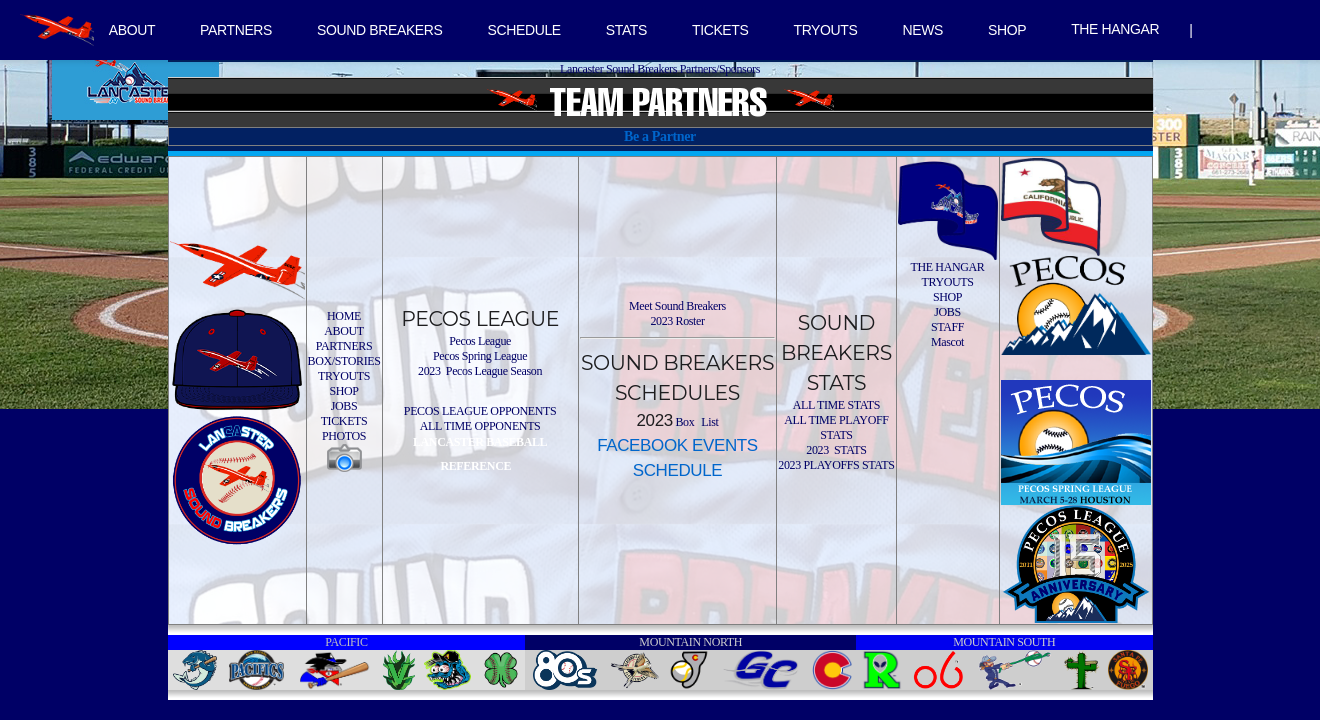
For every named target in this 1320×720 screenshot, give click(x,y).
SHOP (1007, 30)
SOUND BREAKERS (379, 30)
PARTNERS (236, 30)
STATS (626, 30)
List (709, 422)
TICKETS (720, 30)
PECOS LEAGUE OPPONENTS (480, 411)
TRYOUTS (825, 30)
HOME (344, 316)
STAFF (947, 327)
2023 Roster (677, 321)
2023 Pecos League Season (480, 371)
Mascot (947, 342)
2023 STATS (836, 450)
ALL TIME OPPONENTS (480, 426)
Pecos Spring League (480, 356)
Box (684, 422)
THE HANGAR (1115, 29)
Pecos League (480, 341)
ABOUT (132, 30)
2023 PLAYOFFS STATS (836, 465)
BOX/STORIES (344, 361)
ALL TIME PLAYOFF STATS (836, 427)
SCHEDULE (524, 30)
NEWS (922, 30)
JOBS (344, 406)
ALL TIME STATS (836, 405)
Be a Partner (660, 136)
